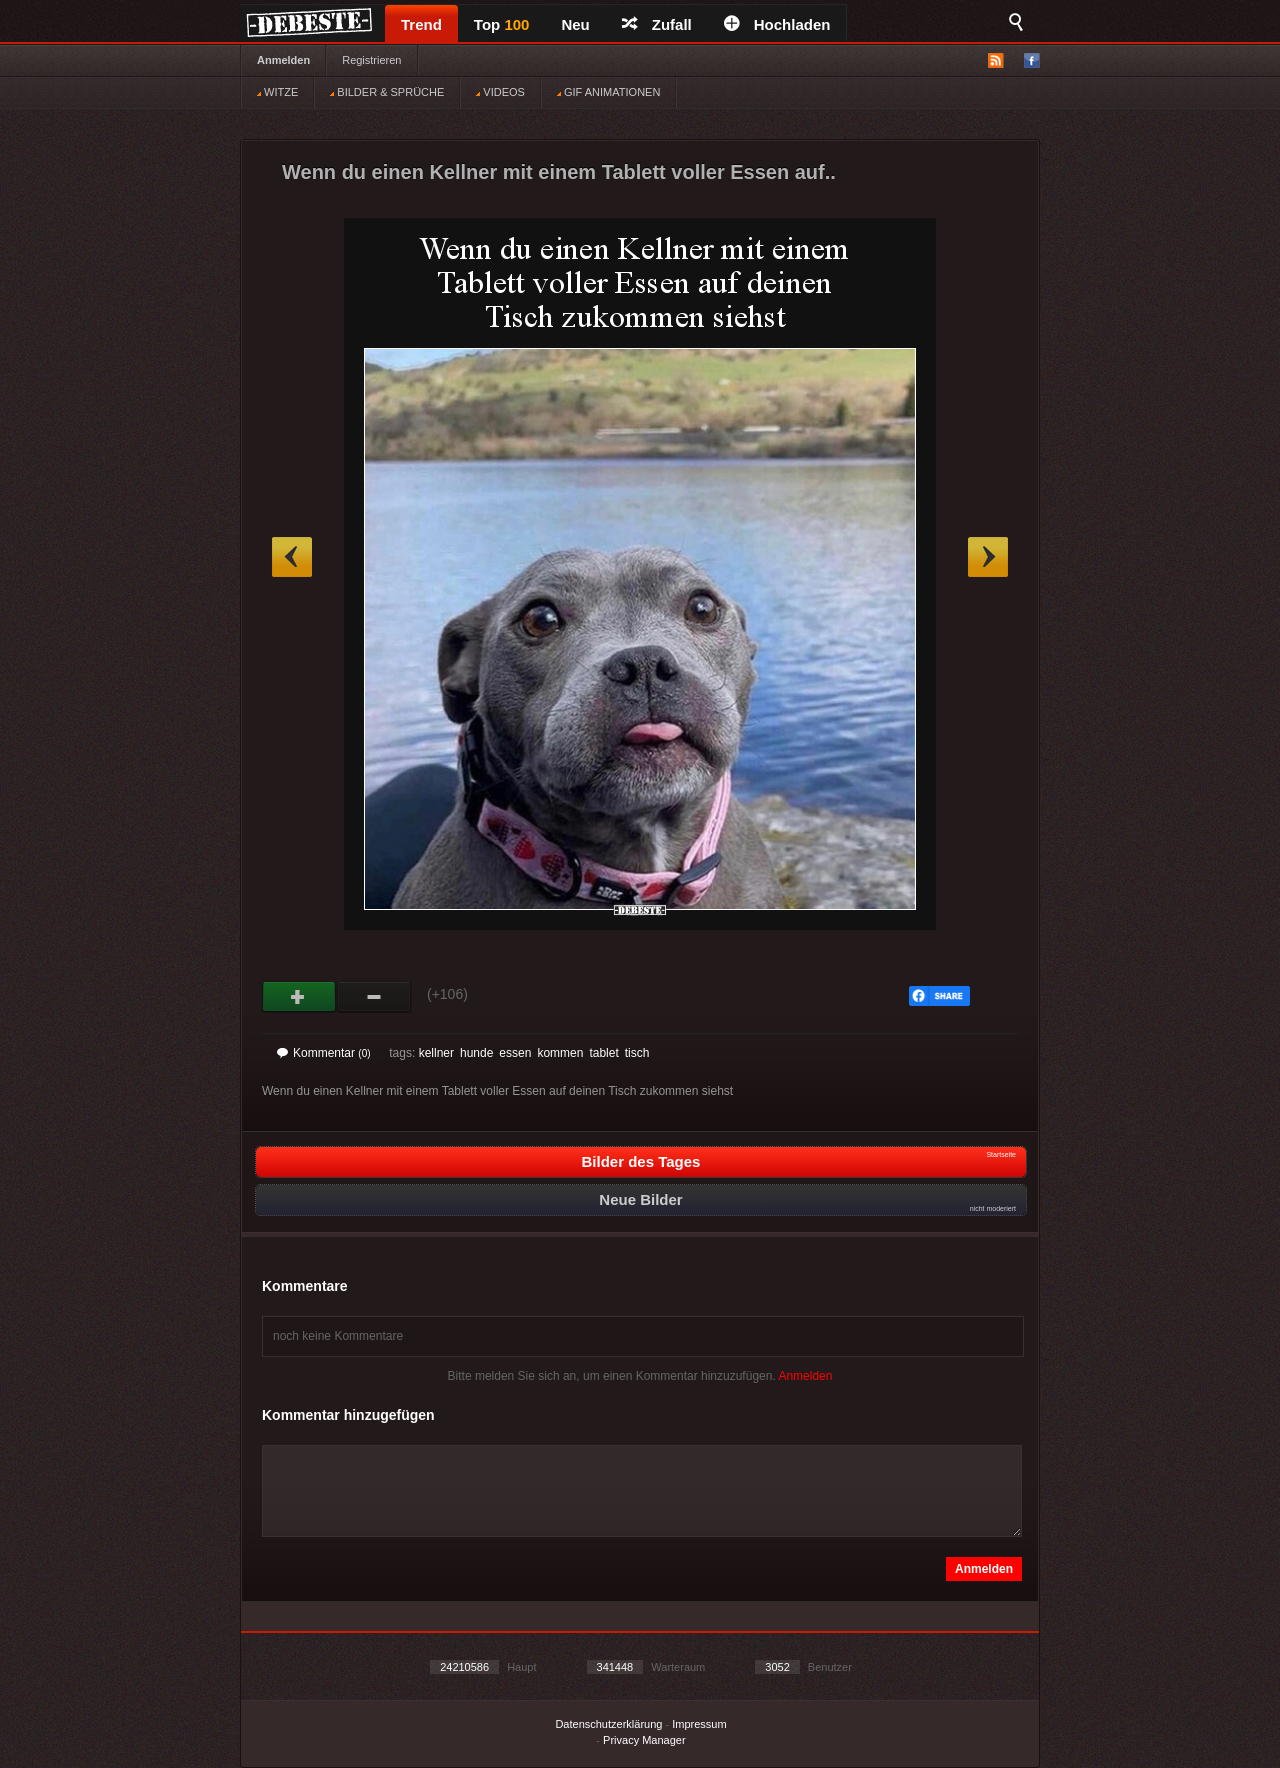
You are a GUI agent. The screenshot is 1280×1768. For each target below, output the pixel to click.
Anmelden (283, 60)
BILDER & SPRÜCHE (387, 92)
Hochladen (777, 24)
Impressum (699, 1724)
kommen (560, 1053)
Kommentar (324, 1053)
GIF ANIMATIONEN (608, 92)
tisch (637, 1053)
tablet (603, 1053)
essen (515, 1053)
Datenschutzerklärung (608, 1724)
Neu (575, 24)
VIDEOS (500, 92)
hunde (476, 1053)
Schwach (374, 997)
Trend (421, 24)
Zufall (657, 24)
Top (502, 24)
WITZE (277, 92)
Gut (299, 997)
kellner (436, 1053)
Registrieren (371, 60)
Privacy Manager (644, 1740)
